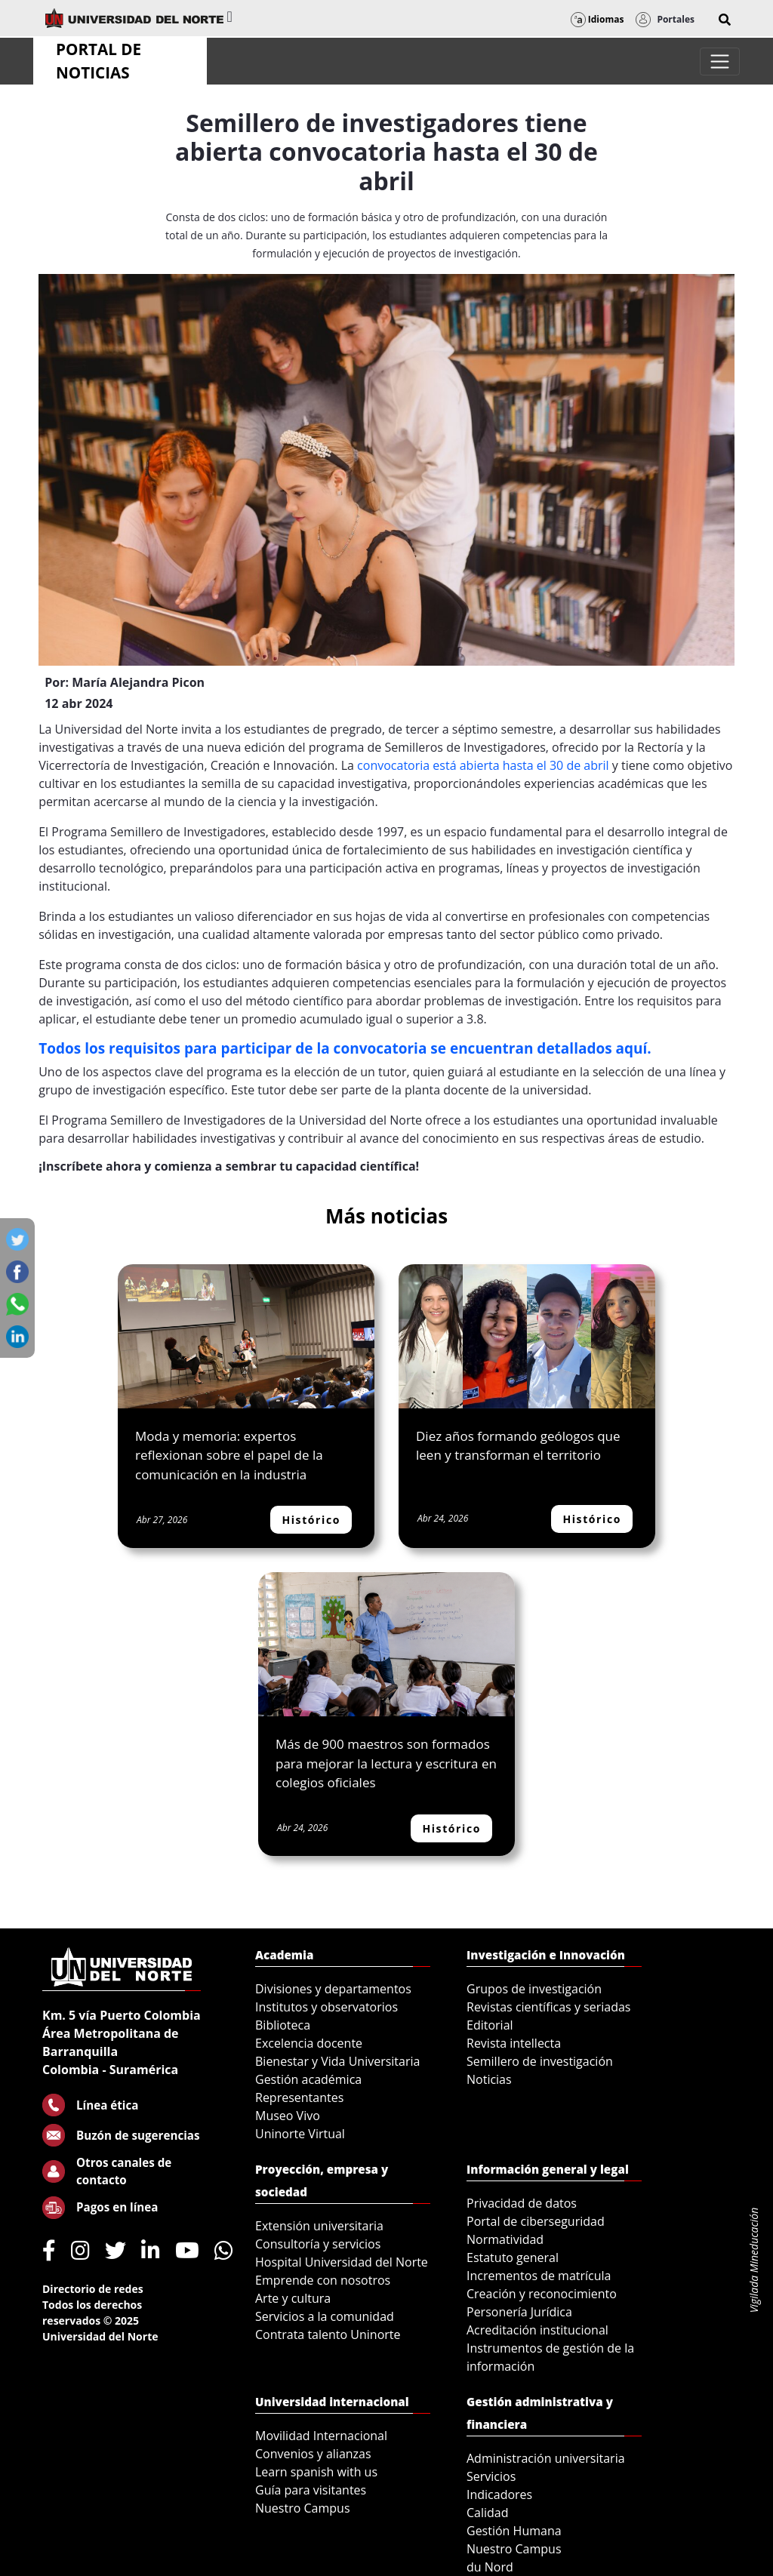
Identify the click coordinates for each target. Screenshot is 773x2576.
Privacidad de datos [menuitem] (522, 2203)
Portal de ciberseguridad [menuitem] (536, 2221)
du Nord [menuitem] (490, 2567)
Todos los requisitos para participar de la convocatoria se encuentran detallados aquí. (346, 1048)
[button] (725, 19)
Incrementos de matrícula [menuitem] (539, 2275)
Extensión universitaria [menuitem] (319, 2225)
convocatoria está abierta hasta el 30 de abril (483, 765)
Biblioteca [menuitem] (282, 2025)
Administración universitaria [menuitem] (546, 2458)
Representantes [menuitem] (299, 2097)
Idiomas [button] (597, 19)
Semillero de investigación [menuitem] (540, 2061)
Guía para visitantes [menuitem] (310, 2490)
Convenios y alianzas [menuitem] (313, 2453)
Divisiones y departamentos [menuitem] (333, 1988)
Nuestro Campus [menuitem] (302, 2508)
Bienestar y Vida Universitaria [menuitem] (337, 2061)
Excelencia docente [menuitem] (308, 2043)
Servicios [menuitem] (491, 2476)
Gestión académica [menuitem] (308, 2079)
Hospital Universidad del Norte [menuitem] (341, 2262)
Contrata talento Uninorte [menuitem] (328, 2334)
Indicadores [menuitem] (499, 2494)
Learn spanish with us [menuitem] (316, 2472)
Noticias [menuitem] (489, 2079)
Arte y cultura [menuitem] (293, 2298)
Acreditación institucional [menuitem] (537, 2330)
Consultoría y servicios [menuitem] (317, 2244)
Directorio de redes (92, 2289)
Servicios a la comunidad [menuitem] (324, 2316)
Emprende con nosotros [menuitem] (322, 2280)
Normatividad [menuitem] (505, 2239)
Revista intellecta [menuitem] (514, 2043)
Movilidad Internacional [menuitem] (321, 2435)
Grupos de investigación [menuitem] (534, 1988)
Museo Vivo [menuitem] (287, 2115)
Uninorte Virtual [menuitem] (300, 2133)
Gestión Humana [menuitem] (514, 2530)
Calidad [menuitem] (488, 2512)
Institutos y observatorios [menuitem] (326, 2007)
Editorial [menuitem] (490, 2025)
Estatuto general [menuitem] (513, 2257)
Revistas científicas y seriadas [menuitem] (548, 2007)
